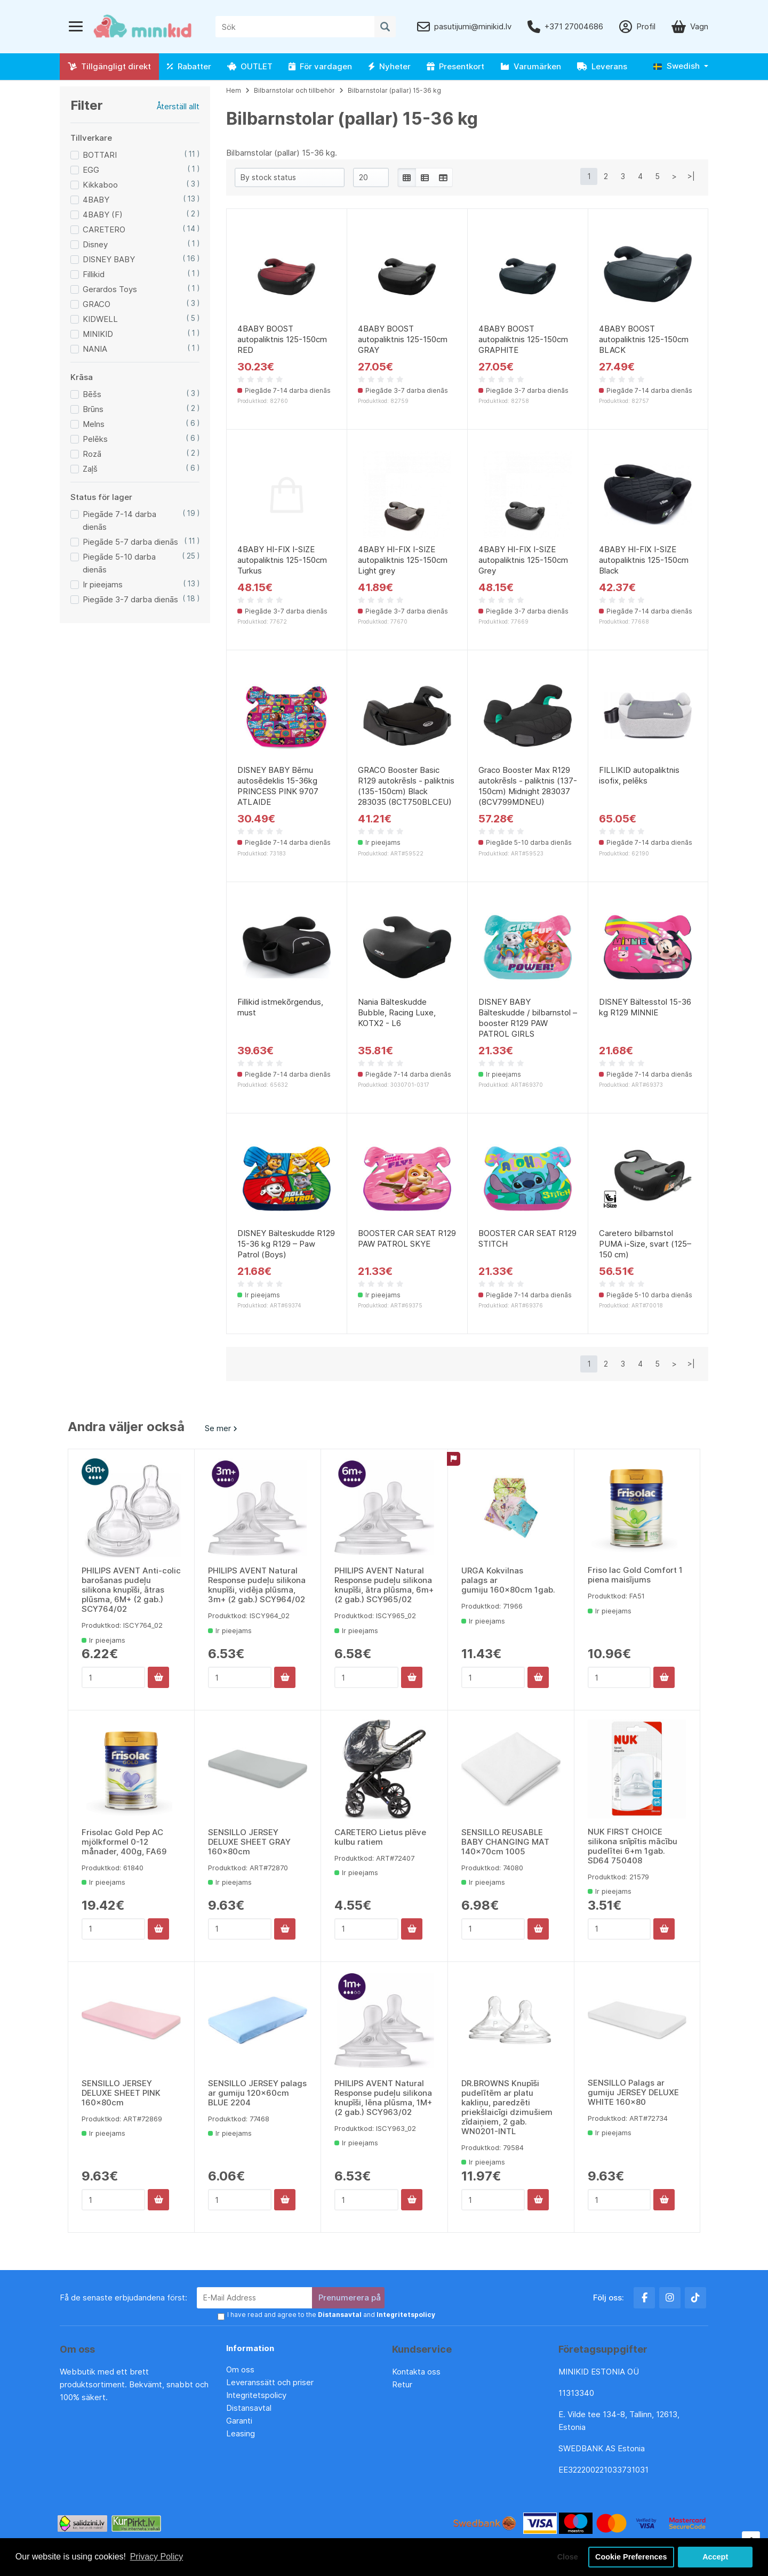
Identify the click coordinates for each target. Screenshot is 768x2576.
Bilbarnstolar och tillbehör (294, 90)
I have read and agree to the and (331, 2315)
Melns (94, 424)
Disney (95, 244)
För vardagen (320, 66)
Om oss (240, 2369)
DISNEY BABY (109, 259)
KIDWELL (100, 319)
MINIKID (98, 334)
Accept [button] (715, 2557)
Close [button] (567, 2557)
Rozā (92, 454)
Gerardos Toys (110, 289)
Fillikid (94, 274)
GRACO (96, 304)
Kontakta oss (416, 2372)
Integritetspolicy (256, 2395)
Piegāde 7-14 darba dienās (119, 520)
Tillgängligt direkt (109, 66)
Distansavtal (248, 2408)
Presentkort (455, 66)
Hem (233, 90)
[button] (680, 66)
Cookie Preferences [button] (631, 2557)
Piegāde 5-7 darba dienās (130, 542)
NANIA (95, 349)
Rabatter (189, 66)
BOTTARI (100, 155)
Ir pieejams (103, 584)
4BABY (96, 200)
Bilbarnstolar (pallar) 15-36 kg (394, 90)
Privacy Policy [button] (156, 2556)
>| (691, 176)
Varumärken (530, 66)
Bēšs (92, 394)
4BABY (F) (103, 214)
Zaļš (90, 469)
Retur (402, 2384)
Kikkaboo (100, 185)
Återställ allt (177, 106)
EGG (91, 170)
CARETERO (104, 229)
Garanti (239, 2421)
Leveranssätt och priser (270, 2382)
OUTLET (250, 66)
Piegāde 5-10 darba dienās (119, 563)
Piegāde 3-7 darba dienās (130, 599)
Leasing (240, 2433)
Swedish (676, 66)
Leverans (602, 66)
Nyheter (389, 66)
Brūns (93, 409)
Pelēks (95, 439)
